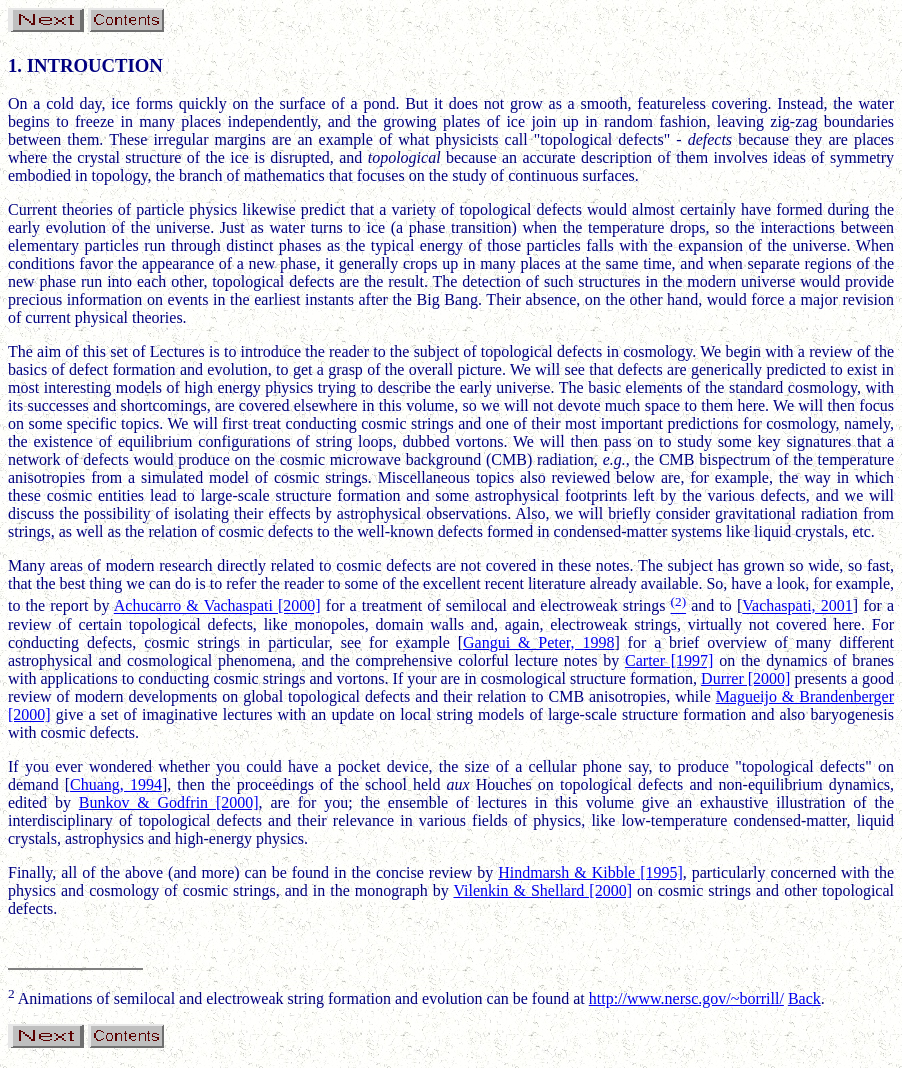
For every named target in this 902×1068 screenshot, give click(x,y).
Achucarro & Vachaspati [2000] (217, 606)
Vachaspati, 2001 (797, 606)
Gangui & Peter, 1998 (538, 642)
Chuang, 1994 (116, 784)
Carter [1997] (669, 660)
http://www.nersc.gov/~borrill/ (686, 998)
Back (804, 998)
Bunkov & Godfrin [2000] (169, 802)
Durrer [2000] (745, 678)
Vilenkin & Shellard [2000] (542, 890)
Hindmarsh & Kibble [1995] (590, 872)
